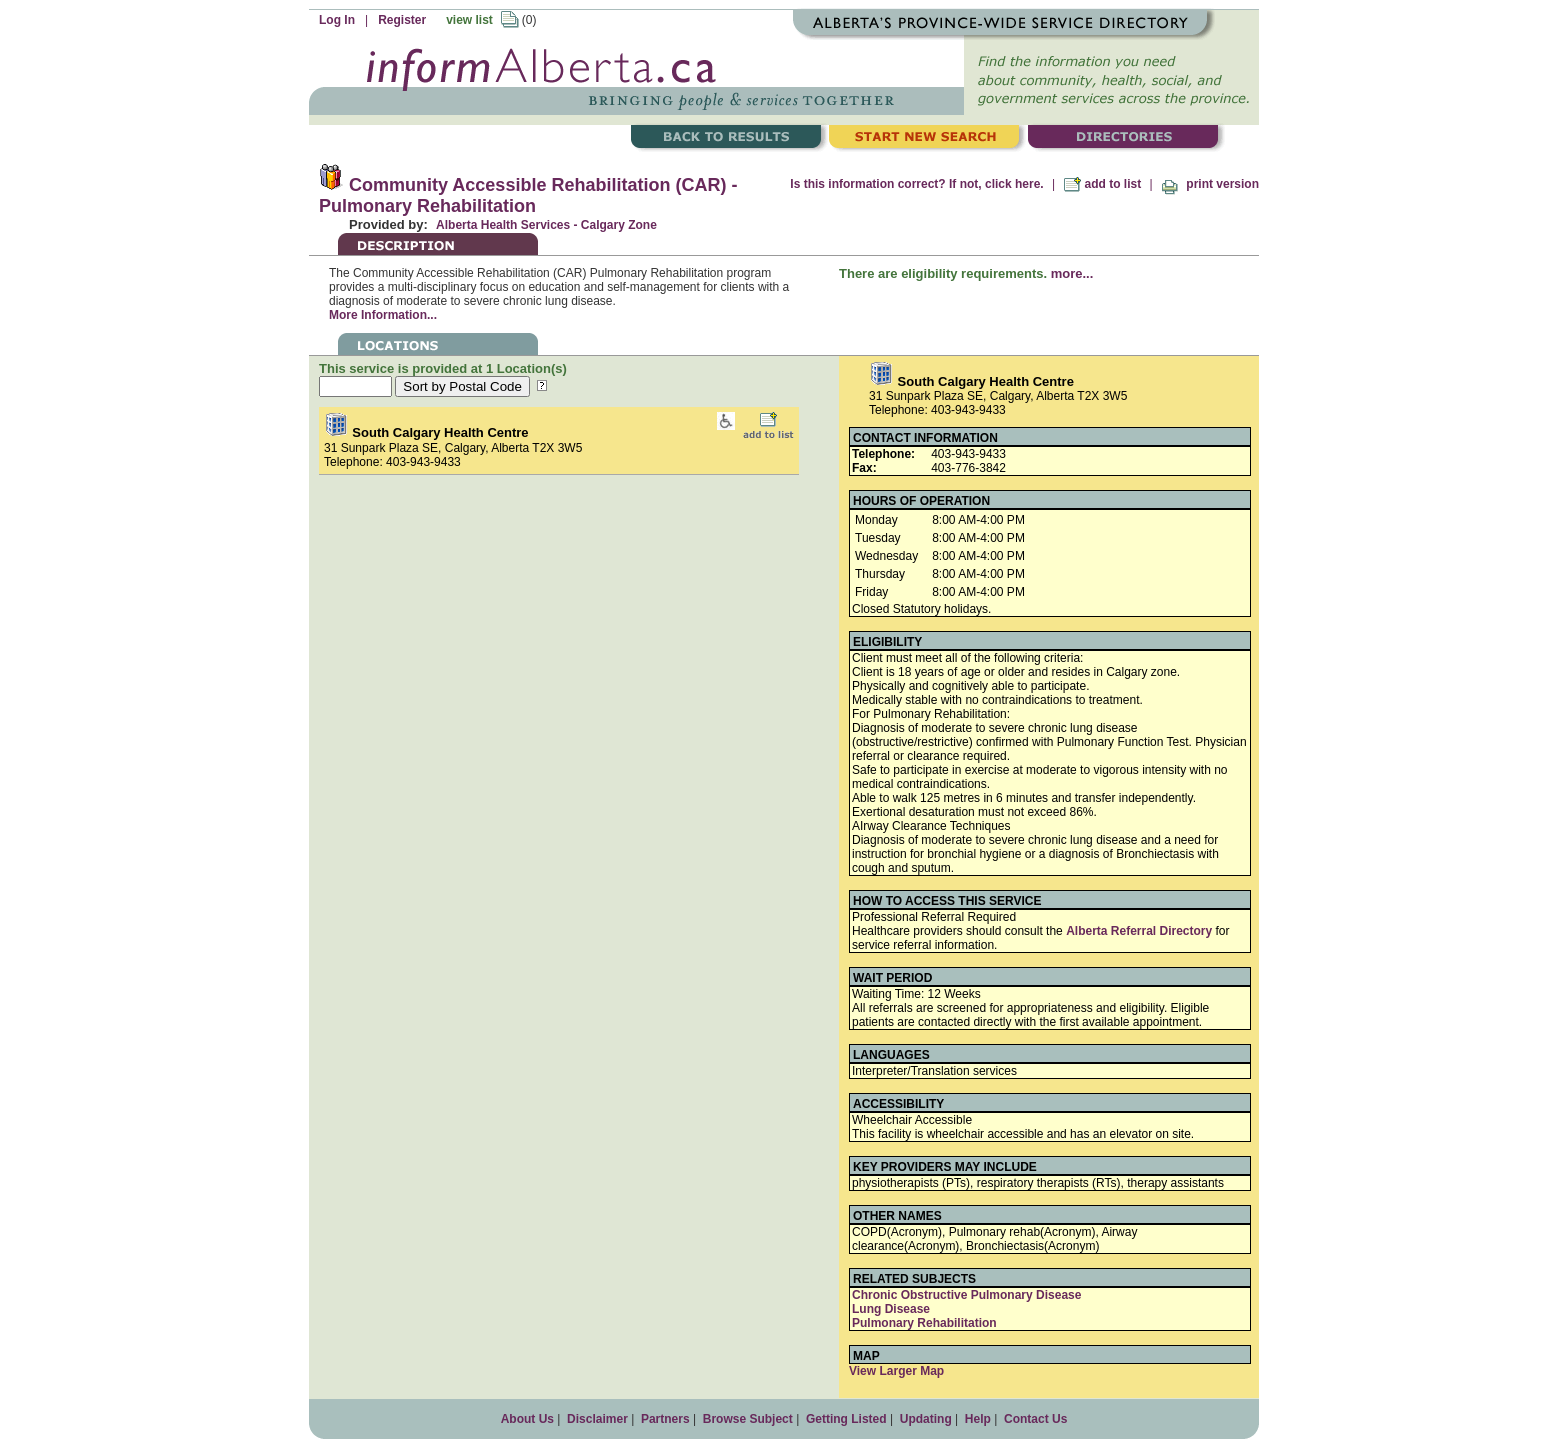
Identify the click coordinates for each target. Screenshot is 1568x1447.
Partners (665, 1419)
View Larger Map (896, 1371)
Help (978, 1419)
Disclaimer (597, 1419)
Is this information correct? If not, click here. (916, 184)
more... (1072, 273)
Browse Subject (748, 1419)
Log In (337, 20)
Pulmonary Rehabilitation (924, 1323)
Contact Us (1035, 1419)
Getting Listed (846, 1419)
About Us (527, 1419)
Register (402, 20)
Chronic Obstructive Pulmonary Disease (966, 1295)
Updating (926, 1419)
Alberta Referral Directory (1139, 931)
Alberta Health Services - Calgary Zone (546, 225)
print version (1210, 184)
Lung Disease (891, 1309)
